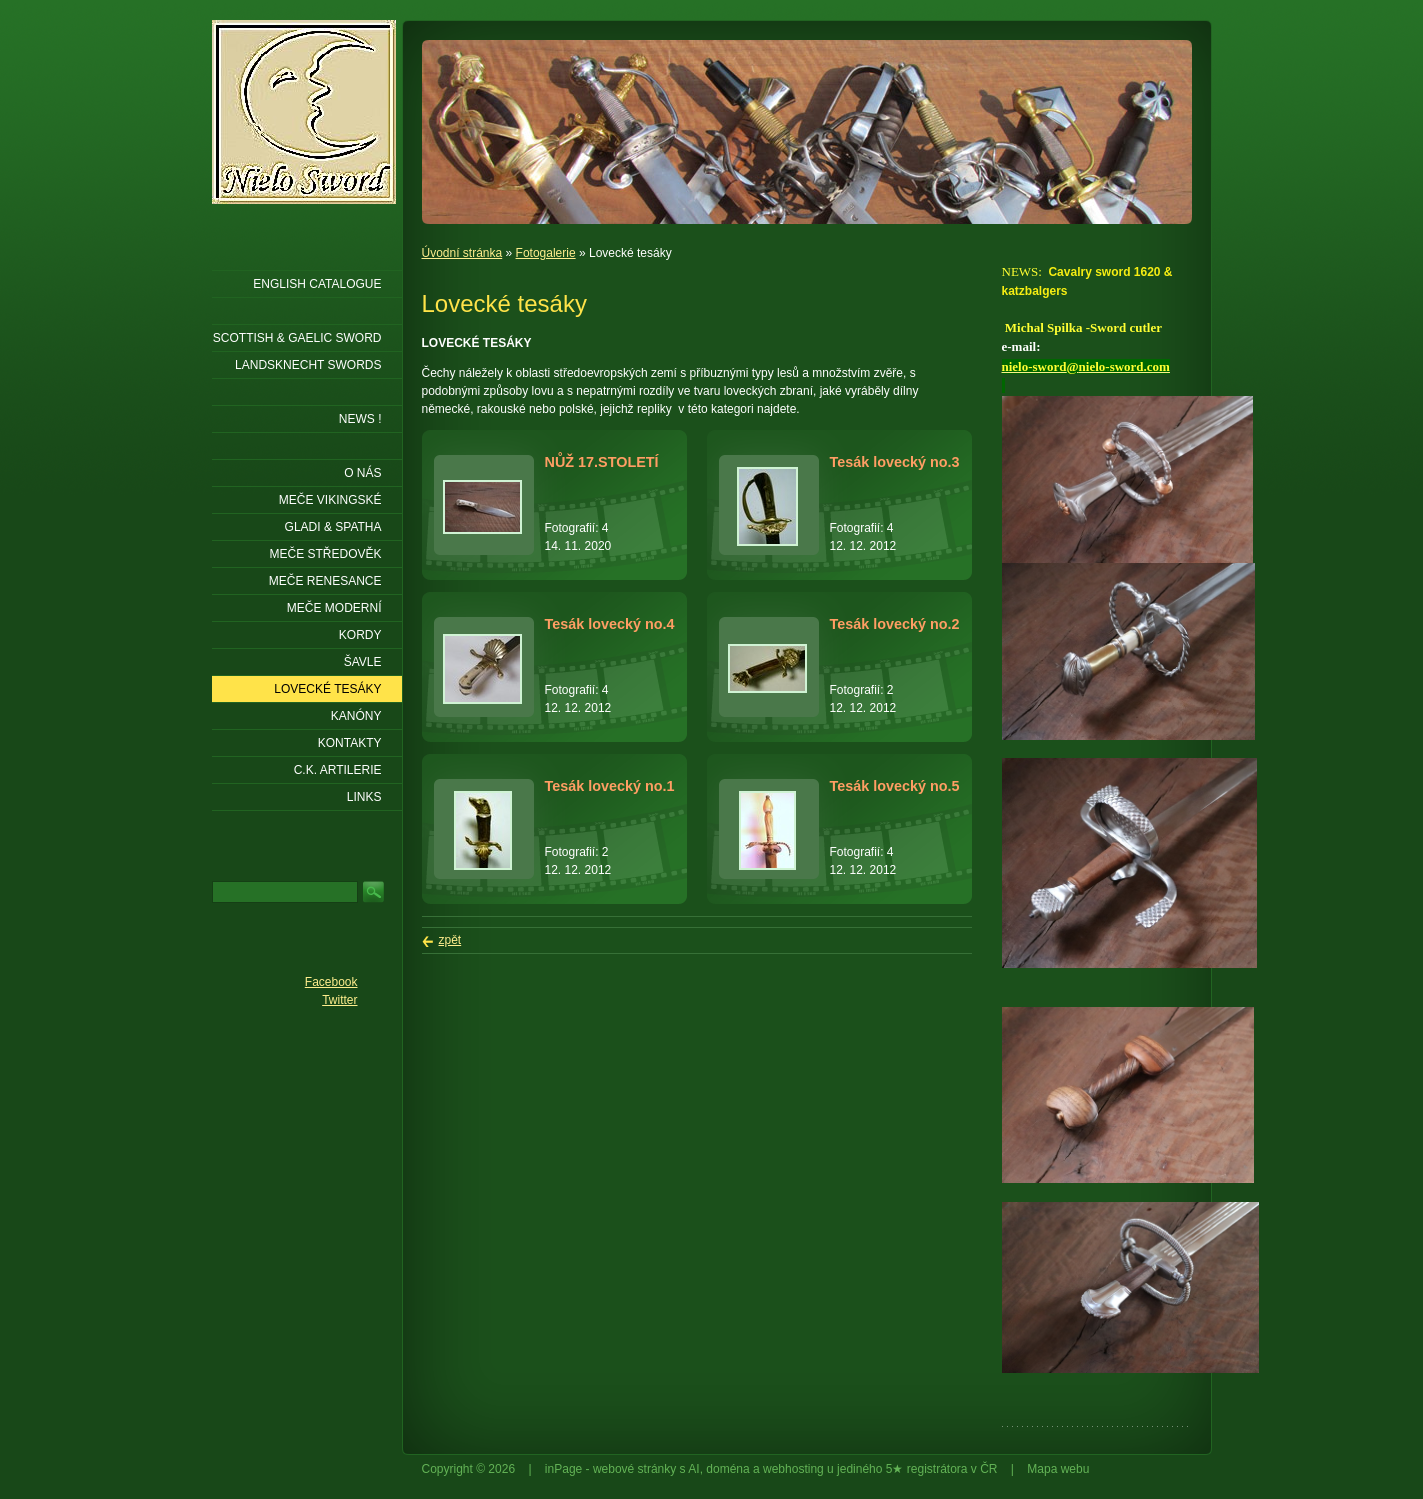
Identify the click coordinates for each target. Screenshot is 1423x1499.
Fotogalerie (546, 253)
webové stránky (634, 1469)
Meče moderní (334, 608)
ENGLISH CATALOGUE (317, 284)
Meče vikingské (330, 500)
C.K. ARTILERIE (338, 770)
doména (727, 1469)
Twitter (339, 1000)
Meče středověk (325, 554)
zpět (450, 940)
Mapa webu (1058, 1469)
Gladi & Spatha (333, 527)
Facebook (331, 982)
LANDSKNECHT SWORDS (308, 365)
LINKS (364, 797)
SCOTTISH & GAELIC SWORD (297, 338)
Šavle (363, 662)
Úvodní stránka (462, 253)
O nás (362, 473)
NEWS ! (360, 419)
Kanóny (356, 716)
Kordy (360, 635)
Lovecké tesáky (327, 689)
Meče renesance (325, 581)
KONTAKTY (350, 743)
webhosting (793, 1469)
